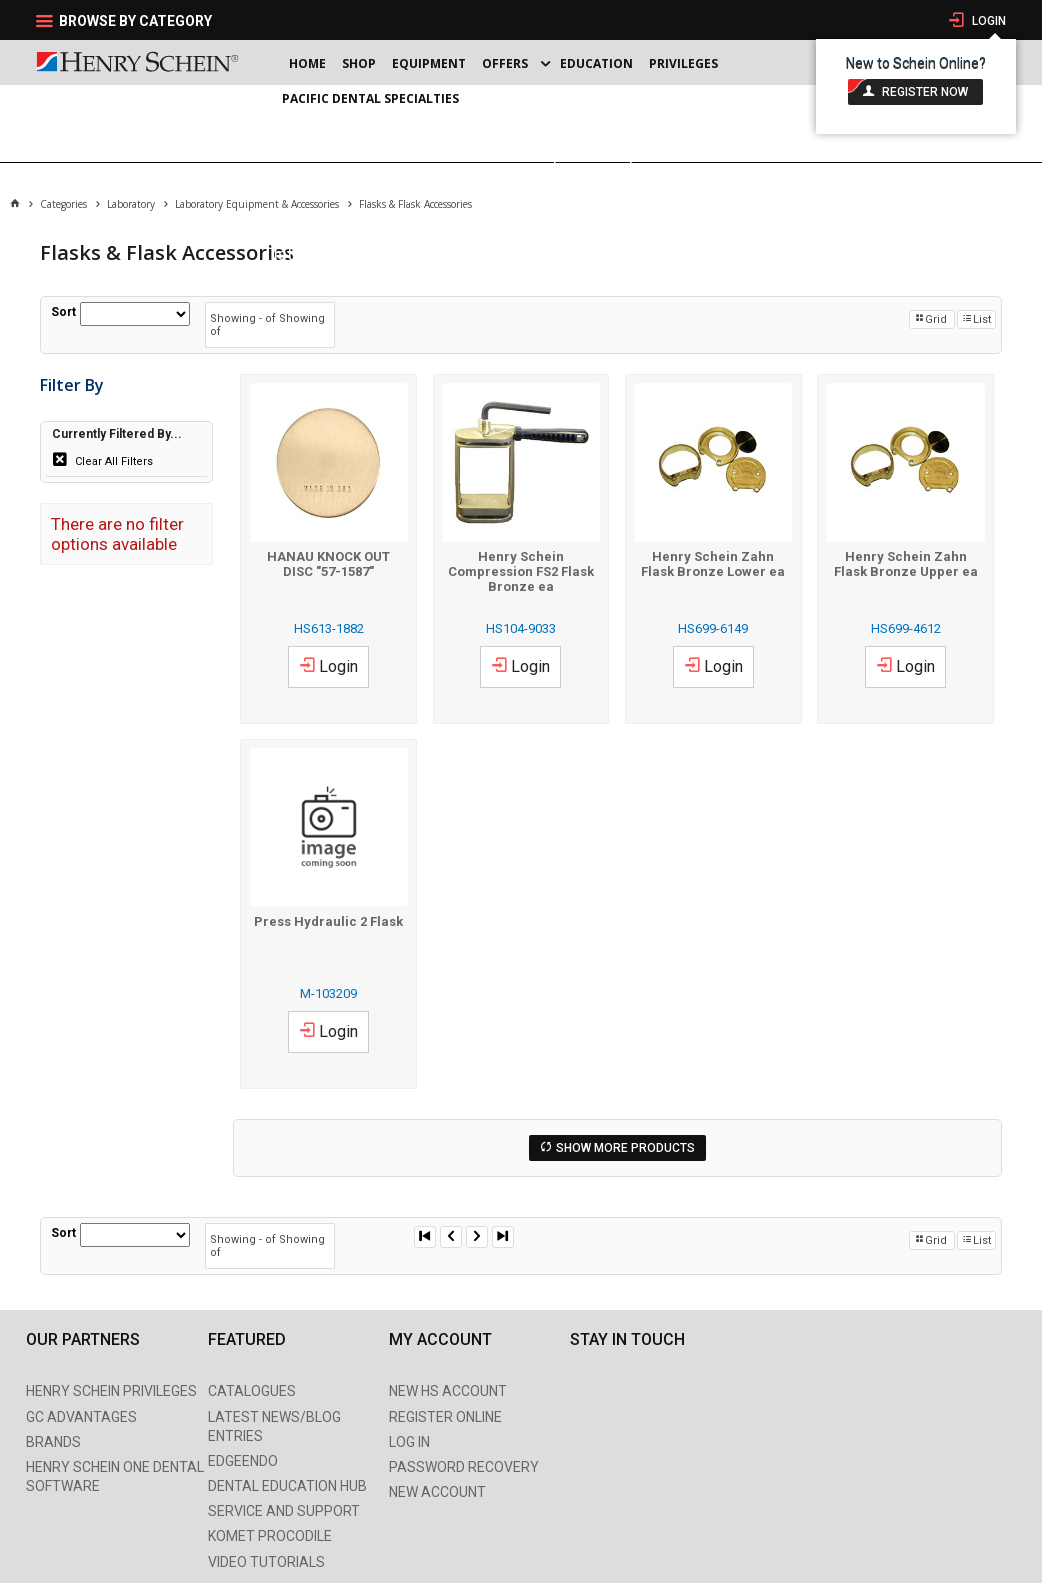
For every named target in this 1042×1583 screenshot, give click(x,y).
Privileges (683, 63)
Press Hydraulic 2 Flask (328, 921)
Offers (505, 63)
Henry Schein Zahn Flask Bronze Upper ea (906, 564)
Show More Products (625, 1148)
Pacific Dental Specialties (370, 98)
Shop (359, 63)
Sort (63, 312)
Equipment (429, 63)
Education (596, 63)
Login (987, 21)
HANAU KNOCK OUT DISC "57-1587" (328, 564)
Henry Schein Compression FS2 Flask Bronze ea (521, 571)
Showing (244, 318)
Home (307, 63)
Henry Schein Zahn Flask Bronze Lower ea (713, 564)
